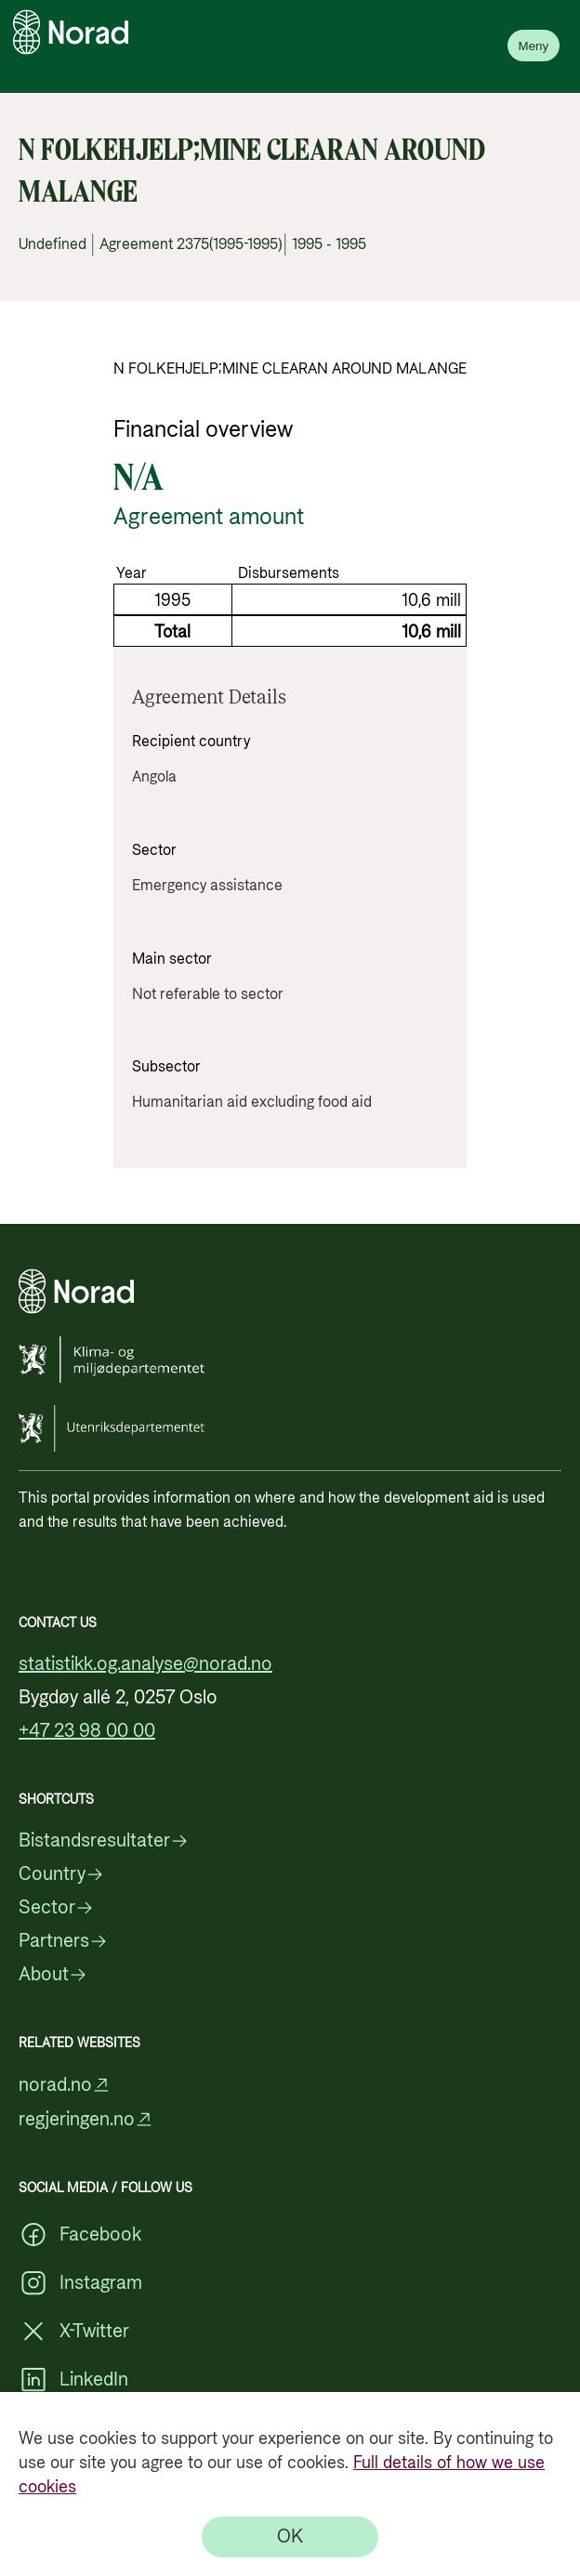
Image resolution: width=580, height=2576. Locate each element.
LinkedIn (73, 2380)
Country (61, 1874)
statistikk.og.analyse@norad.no (145, 1664)
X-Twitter (74, 2331)
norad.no (65, 2085)
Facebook (80, 2235)
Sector (56, 1908)
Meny (534, 46)
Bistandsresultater (104, 1841)
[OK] (290, 2537)
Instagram (80, 2283)
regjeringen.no (86, 2119)
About (53, 1974)
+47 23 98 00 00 (87, 1731)
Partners (63, 1941)
